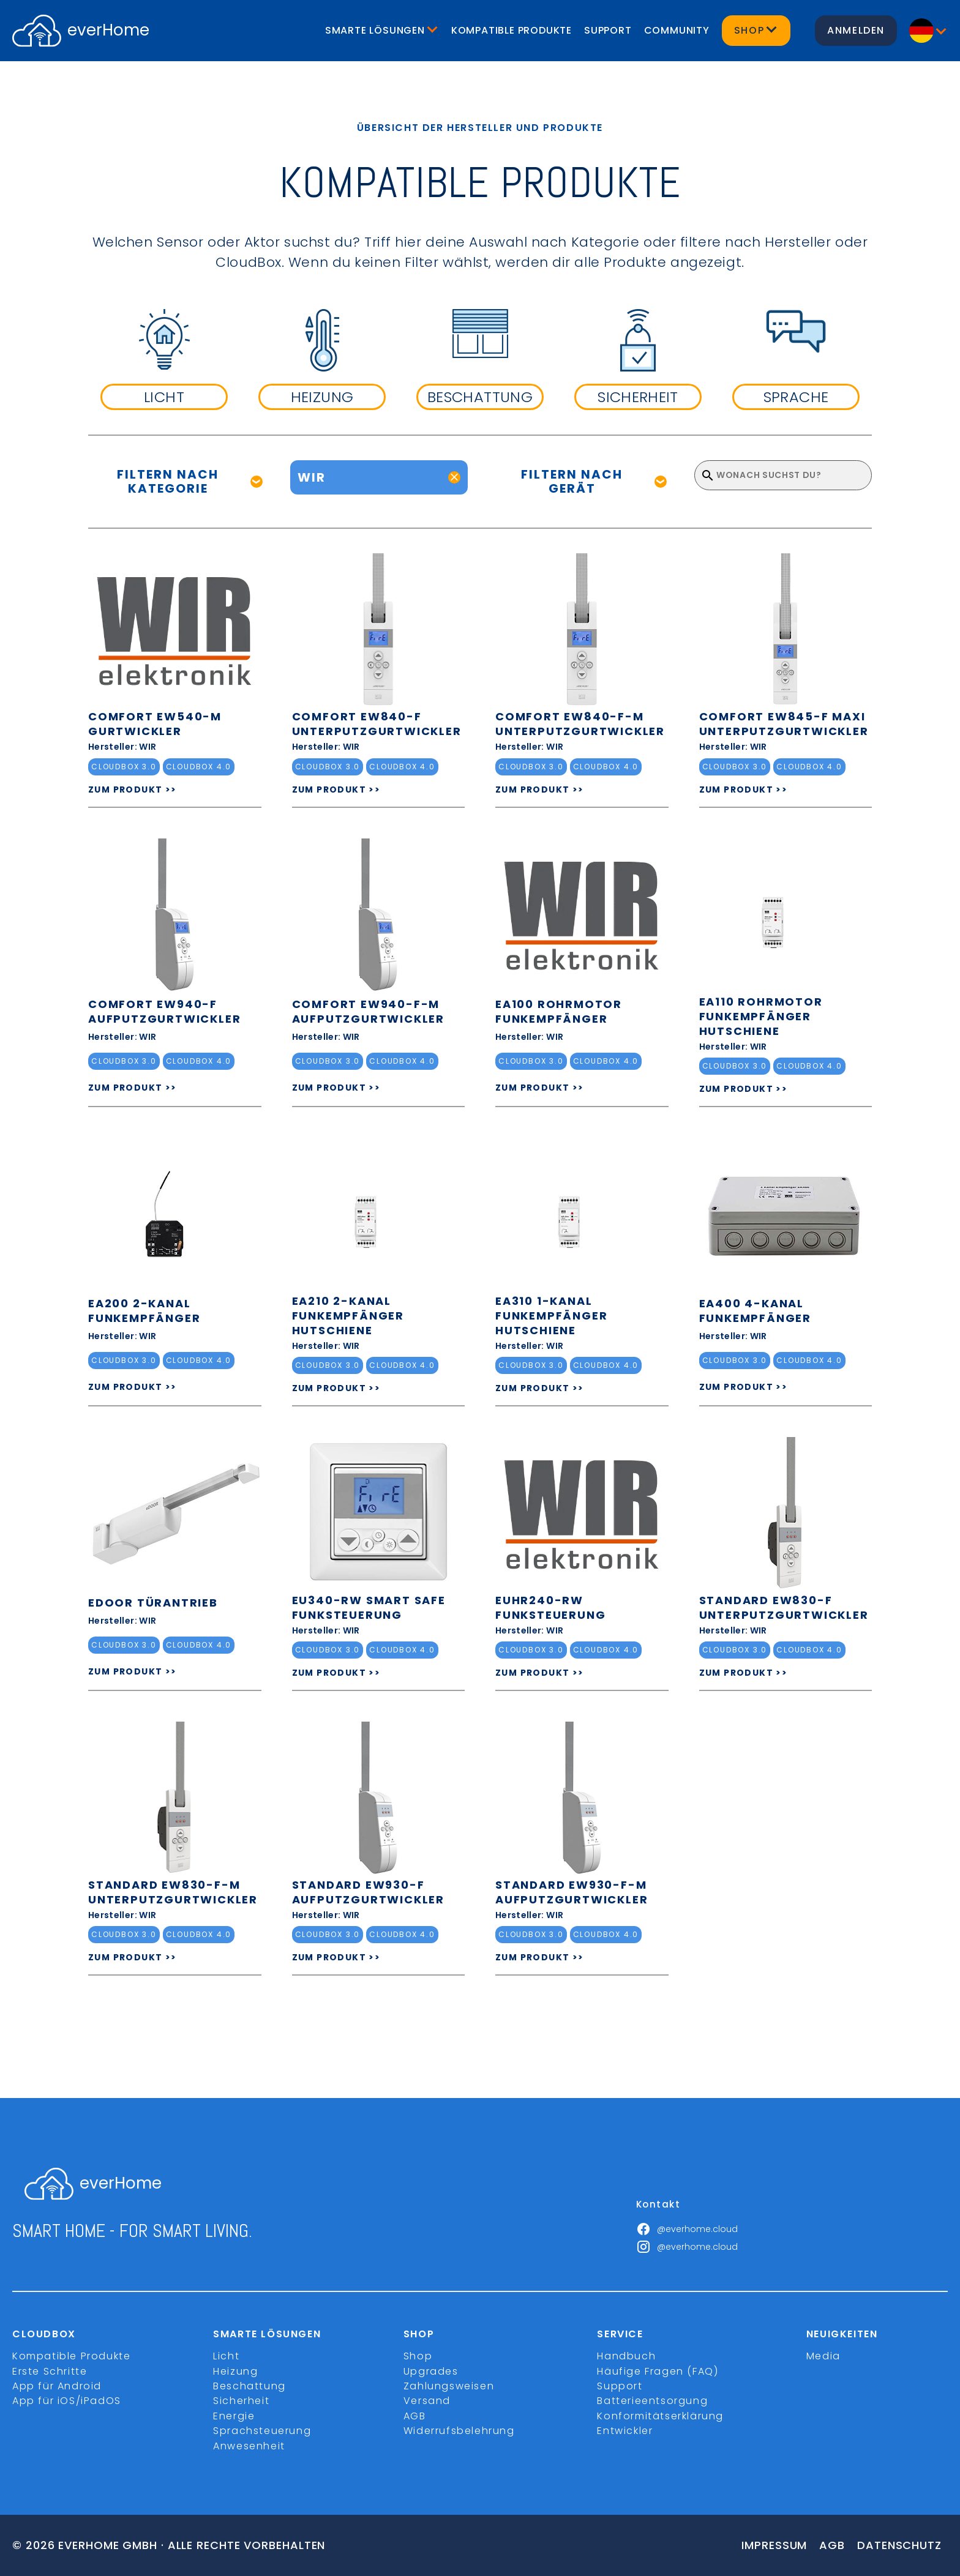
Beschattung (249, 2386)
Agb (832, 2545)
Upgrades (431, 2371)
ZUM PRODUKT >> (132, 789)
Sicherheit (241, 2401)
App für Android (57, 2386)
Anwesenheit (249, 2446)
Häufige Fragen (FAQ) (657, 2371)
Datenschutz (899, 2545)
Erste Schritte (49, 2371)
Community (677, 30)
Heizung (235, 2371)
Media (823, 2356)
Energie (234, 2416)
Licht (226, 2356)
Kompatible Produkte (511, 30)
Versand (427, 2401)
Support (608, 30)
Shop (417, 2356)
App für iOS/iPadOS (66, 2401)
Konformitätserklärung (660, 2416)
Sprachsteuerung (262, 2431)
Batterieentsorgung (652, 2401)
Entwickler (625, 2431)
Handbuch (626, 2356)
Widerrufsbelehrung (459, 2431)
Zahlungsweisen (448, 2386)
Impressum (774, 2545)
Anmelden (856, 30)
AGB (414, 2416)
